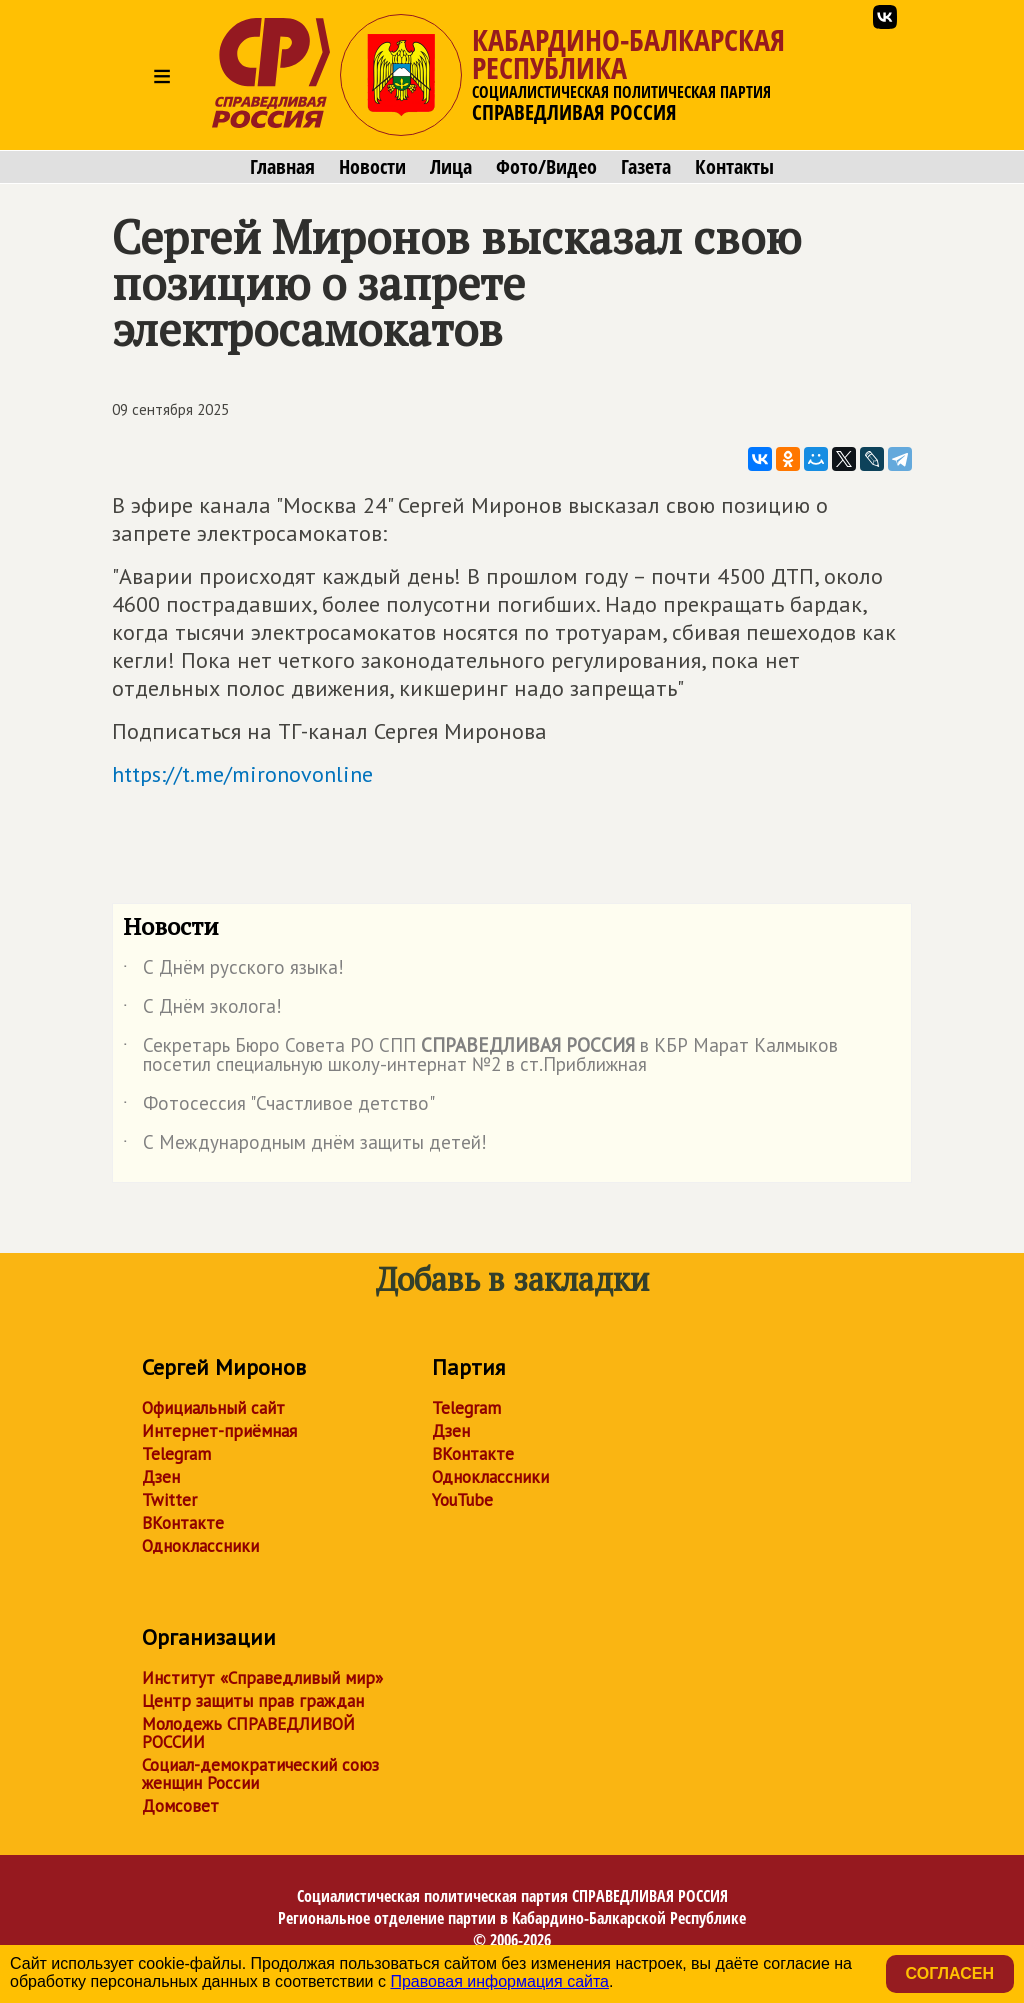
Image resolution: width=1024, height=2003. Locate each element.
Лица (451, 167)
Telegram (176, 1454)
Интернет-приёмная (219, 1431)
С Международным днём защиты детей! (305, 1146)
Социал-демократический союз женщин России (260, 1774)
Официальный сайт (213, 1408)
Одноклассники (200, 1546)
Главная (282, 167)
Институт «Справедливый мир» (262, 1678)
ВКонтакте (183, 1523)
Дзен (161, 1477)
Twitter (169, 1500)
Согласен (950, 1973)
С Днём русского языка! (233, 971)
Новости (372, 167)
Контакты (734, 167)
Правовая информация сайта (499, 1981)
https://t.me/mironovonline (242, 774)
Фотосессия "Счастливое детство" (279, 1107)
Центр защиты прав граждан (253, 1701)
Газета (646, 167)
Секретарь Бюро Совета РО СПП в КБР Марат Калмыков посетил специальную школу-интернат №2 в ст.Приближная (480, 1056)
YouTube (462, 1500)
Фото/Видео (546, 167)
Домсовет (180, 1806)
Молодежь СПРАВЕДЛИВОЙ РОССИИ (248, 1733)
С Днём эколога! (202, 1010)
